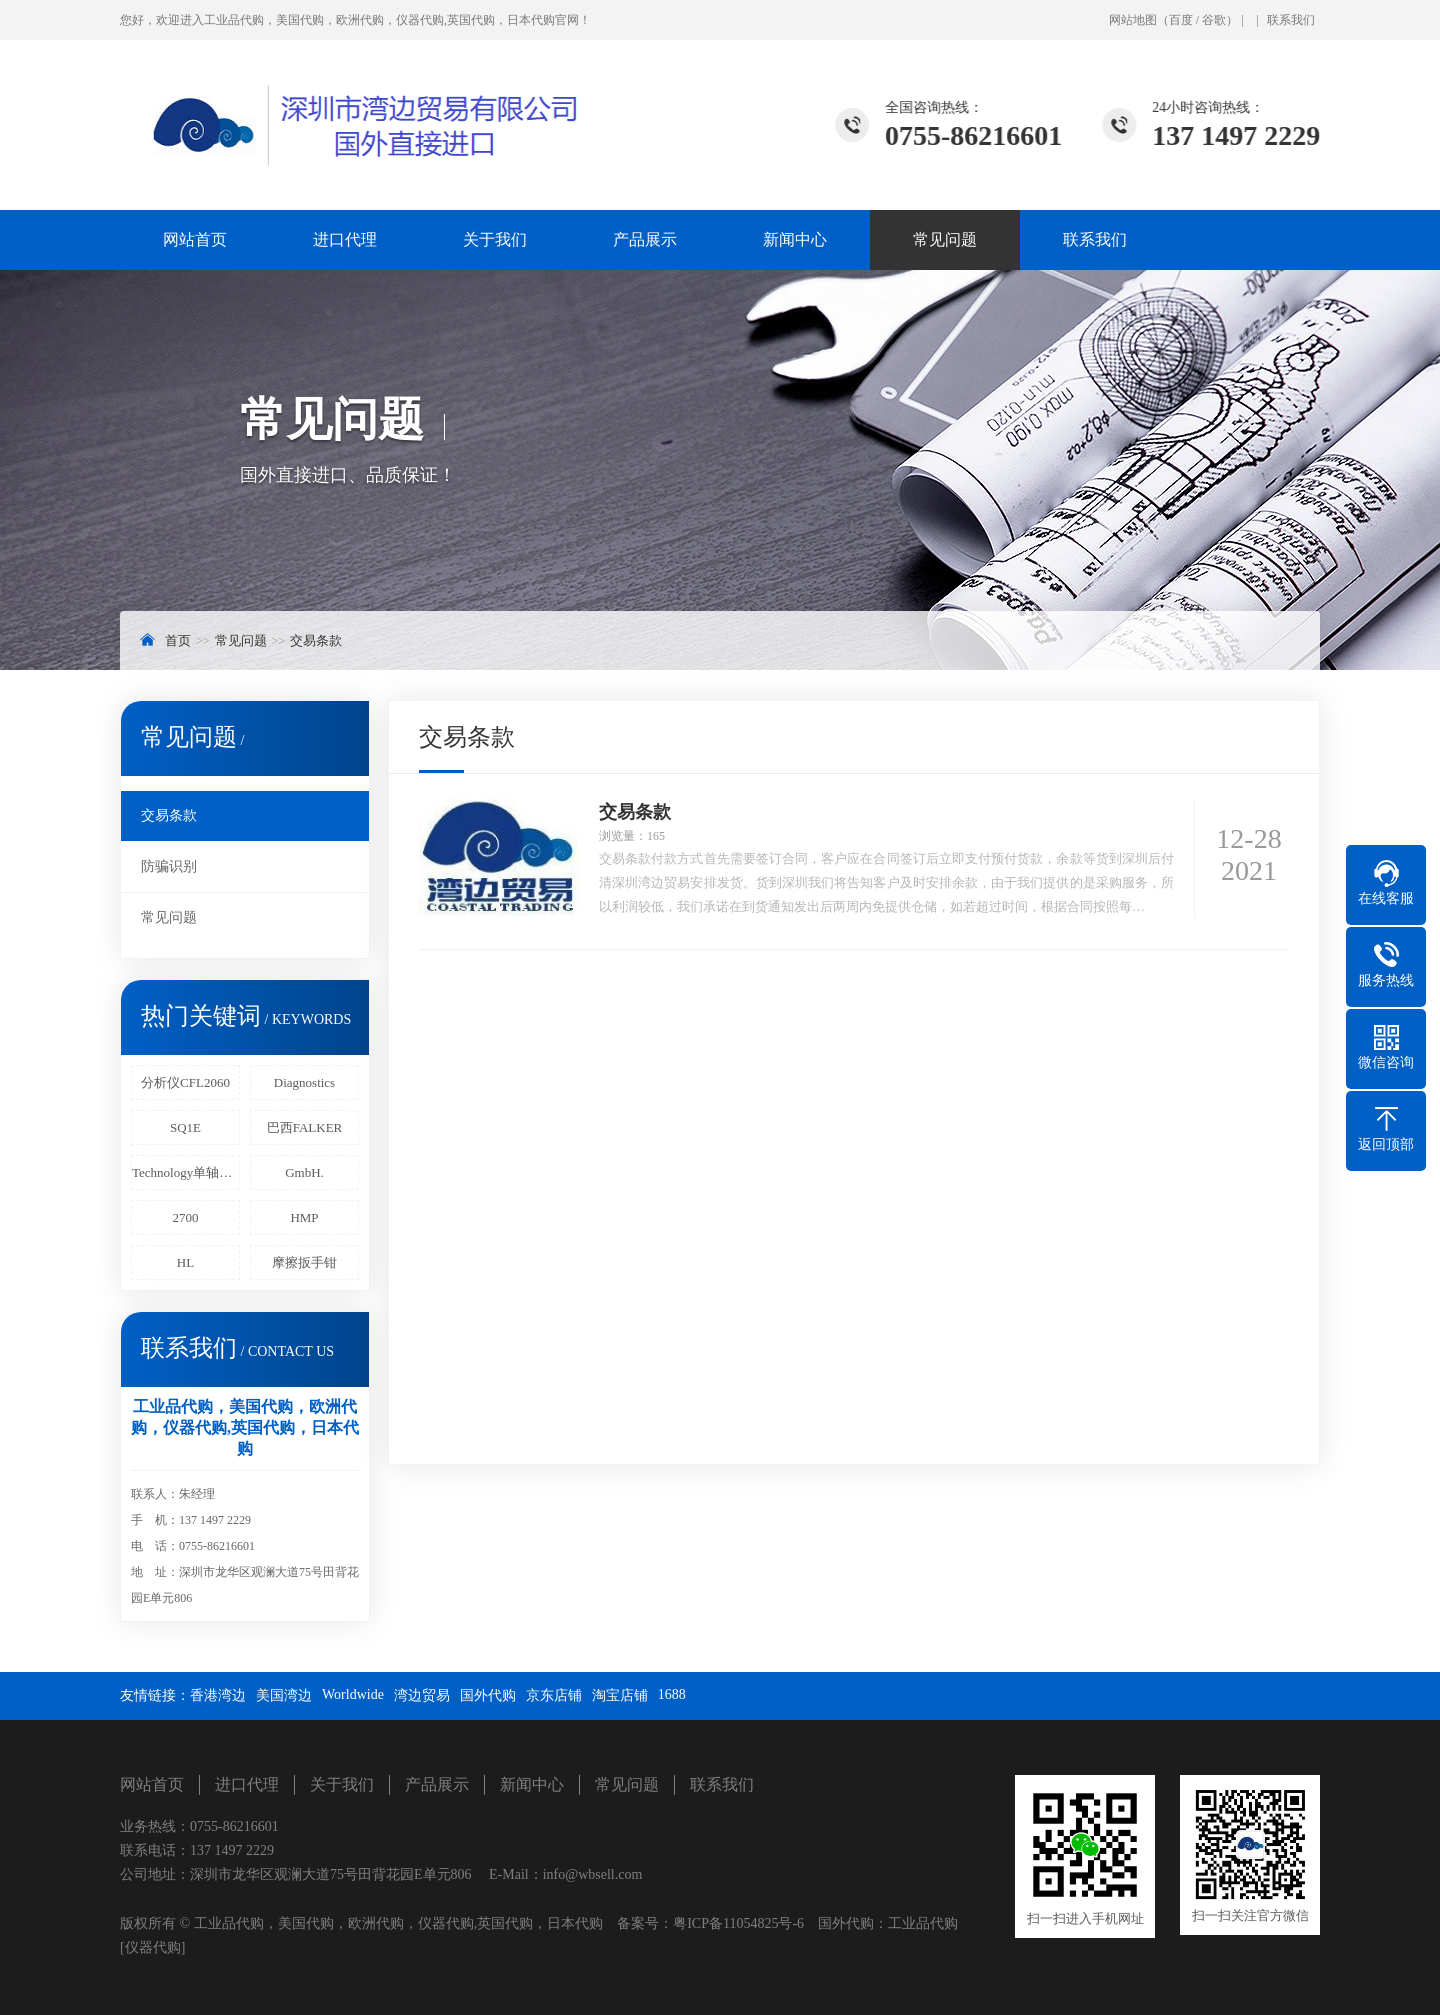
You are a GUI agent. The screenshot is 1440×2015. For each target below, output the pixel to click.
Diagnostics (304, 1082)
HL (185, 1262)
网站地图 (1133, 20)
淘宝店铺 (620, 1695)
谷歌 (1214, 20)
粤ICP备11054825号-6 (738, 1923)
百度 (1181, 20)
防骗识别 (169, 866)
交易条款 (316, 640)
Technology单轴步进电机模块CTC (186, 1172)
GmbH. (304, 1172)
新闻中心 (795, 239)
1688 (672, 1694)
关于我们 (495, 239)
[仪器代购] (152, 1947)
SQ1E (185, 1127)
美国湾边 (284, 1695)
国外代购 (488, 1695)
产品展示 (645, 239)
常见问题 (945, 239)
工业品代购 (923, 1923)
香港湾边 (218, 1695)
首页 (178, 640)
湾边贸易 (422, 1695)
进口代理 (345, 239)
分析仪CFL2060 (185, 1082)
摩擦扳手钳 (304, 1262)
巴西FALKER (305, 1127)
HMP (304, 1217)
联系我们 (1291, 20)
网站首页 (195, 239)
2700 (186, 1217)
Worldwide (353, 1694)
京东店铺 (554, 1695)
